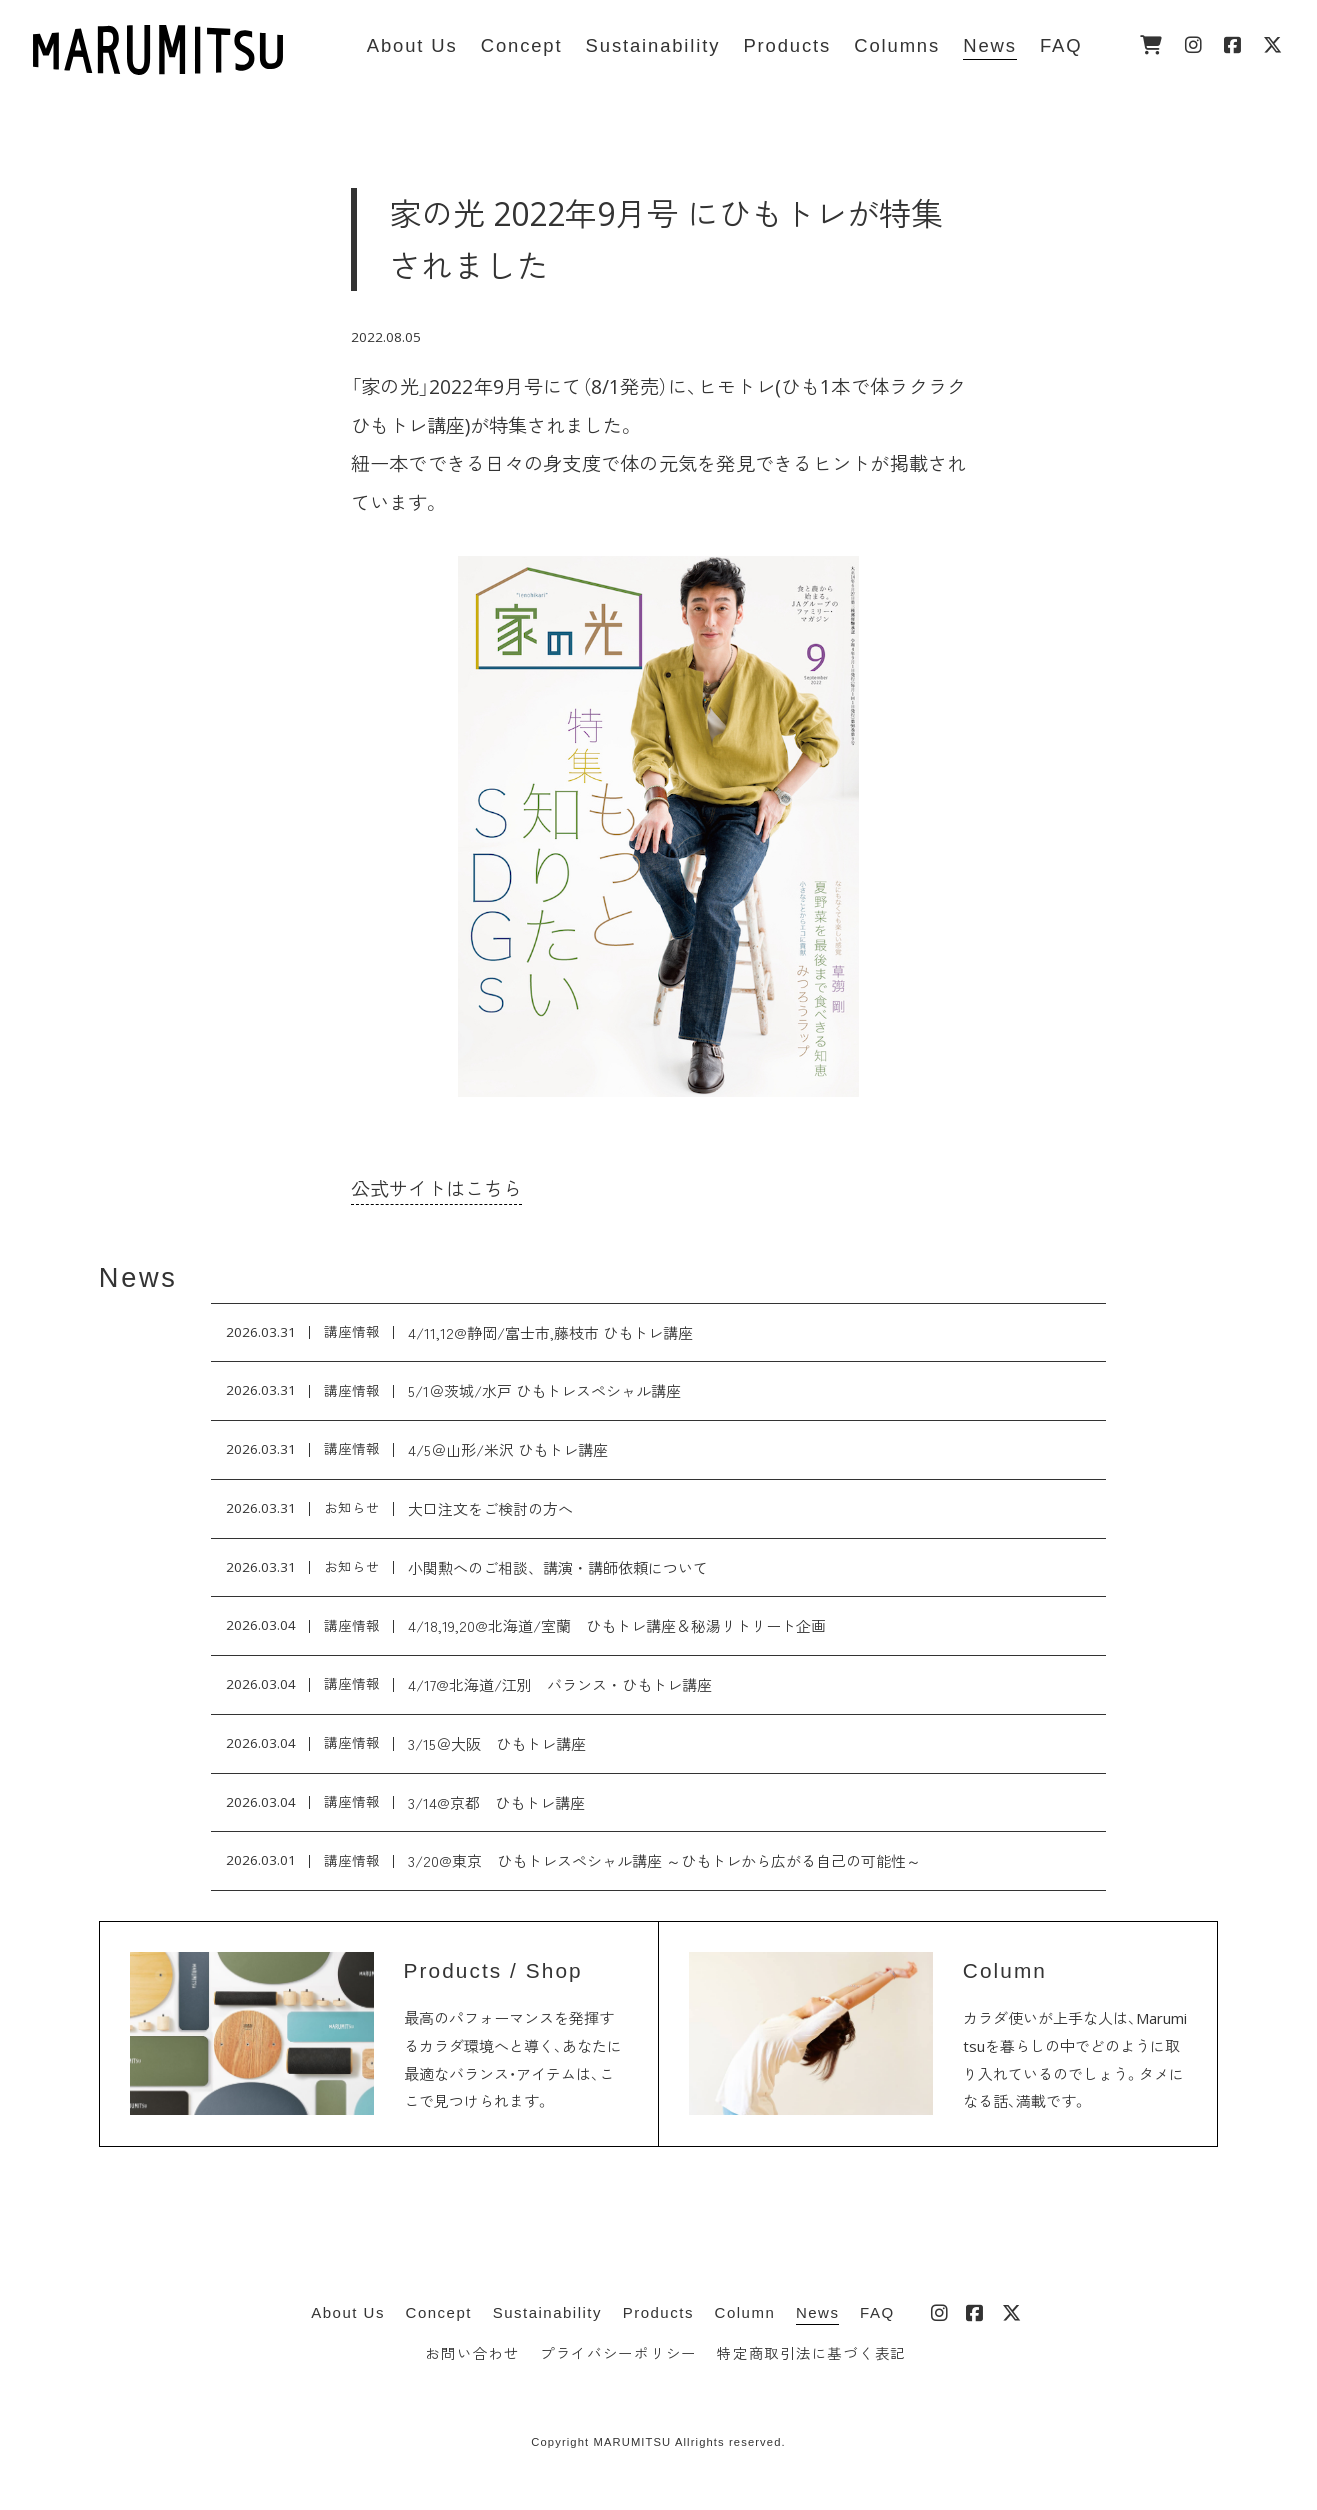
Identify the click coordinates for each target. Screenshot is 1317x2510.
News (138, 1277)
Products (658, 2312)
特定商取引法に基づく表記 (811, 2353)
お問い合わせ (472, 2353)
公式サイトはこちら (436, 1188)
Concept (439, 2312)
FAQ (877, 2312)
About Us (348, 2312)
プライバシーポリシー (618, 2353)
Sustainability (547, 2312)
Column (745, 2312)
